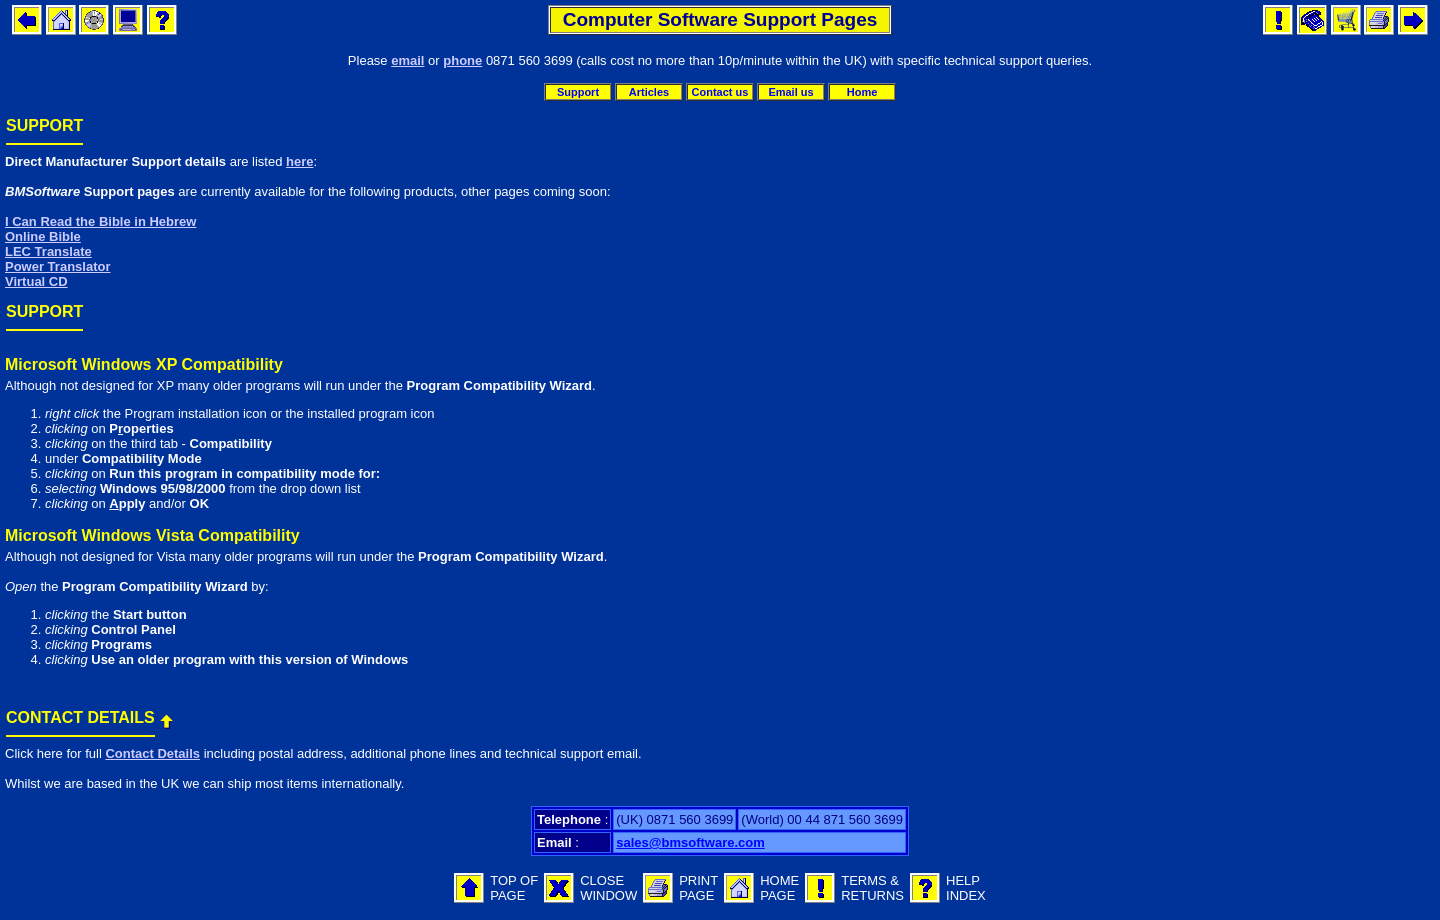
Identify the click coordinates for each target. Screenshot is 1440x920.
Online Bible (43, 236)
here (299, 161)
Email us (790, 92)
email (407, 60)
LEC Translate (48, 251)
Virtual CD (36, 281)
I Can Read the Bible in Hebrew (100, 221)
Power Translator (57, 266)
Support (578, 92)
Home (862, 92)
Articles (649, 92)
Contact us (720, 92)
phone (462, 60)
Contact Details (152, 753)
